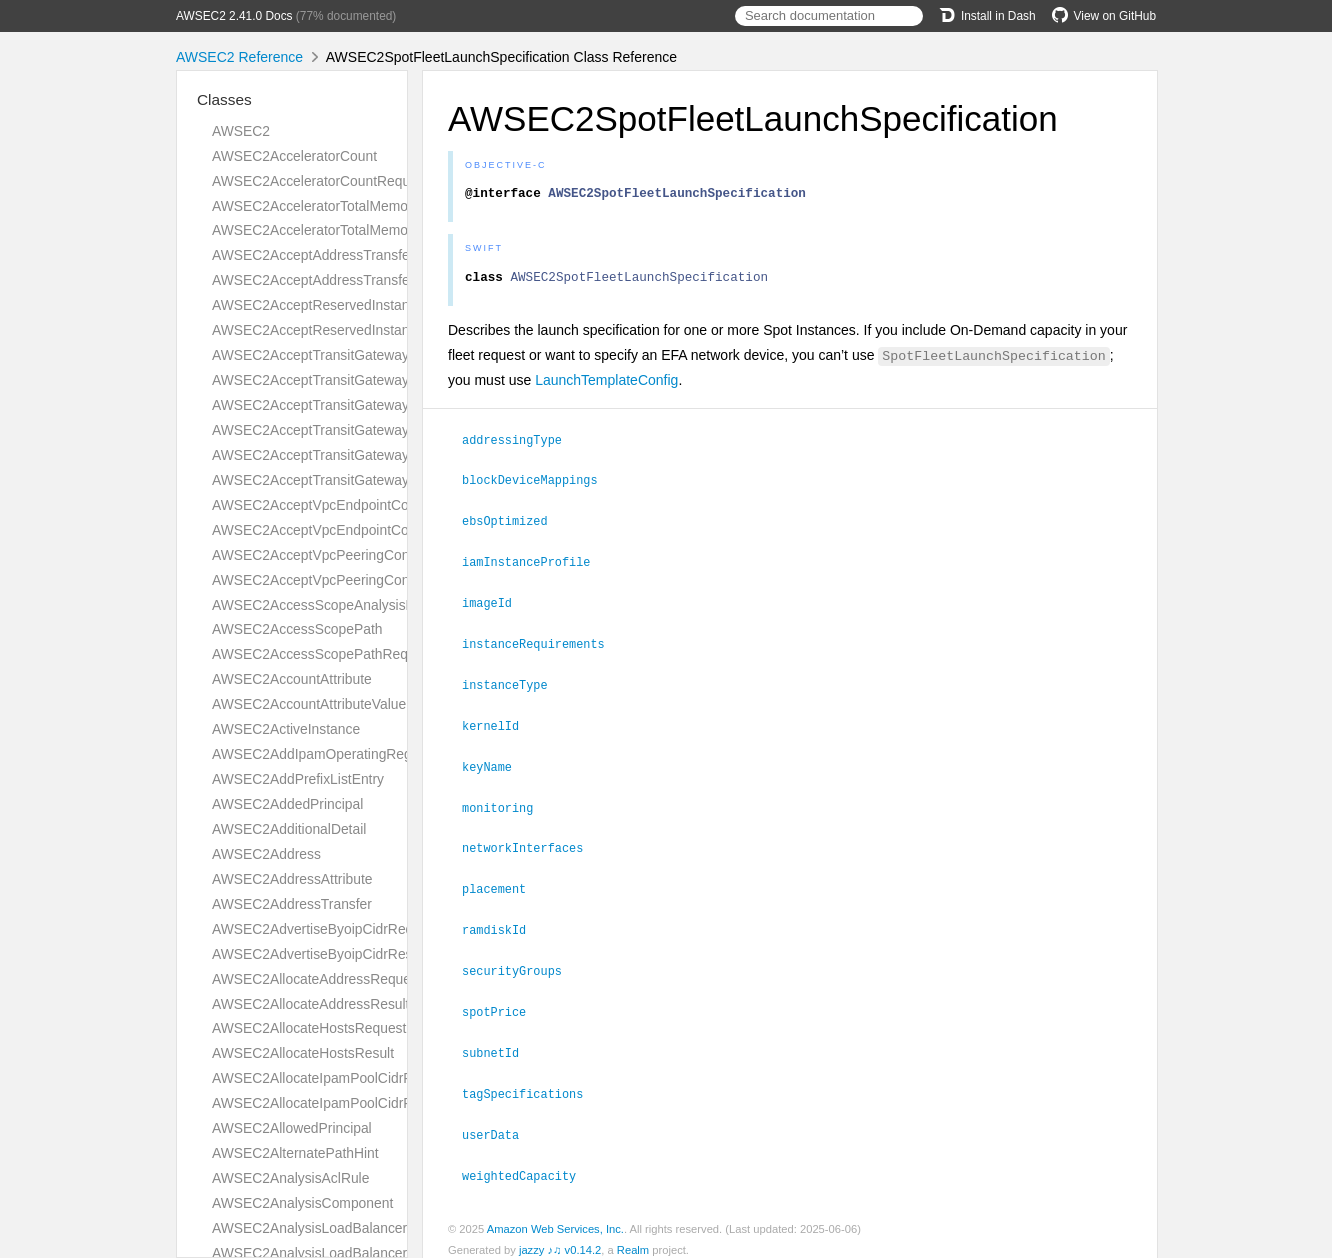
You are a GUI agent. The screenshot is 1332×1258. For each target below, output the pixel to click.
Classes (224, 99)
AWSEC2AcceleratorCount (294, 156)
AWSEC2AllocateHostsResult (303, 1053)
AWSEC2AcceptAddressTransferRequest (339, 255)
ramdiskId (502, 923)
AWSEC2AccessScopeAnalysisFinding (331, 605)
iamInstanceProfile (534, 564)
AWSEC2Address (266, 854)
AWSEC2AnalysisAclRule (290, 1178)
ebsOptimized (513, 524)
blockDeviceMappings (538, 484)
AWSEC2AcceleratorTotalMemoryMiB (327, 206)
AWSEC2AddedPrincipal (287, 804)
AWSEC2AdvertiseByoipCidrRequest (326, 929)
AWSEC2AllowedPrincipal (292, 1128)
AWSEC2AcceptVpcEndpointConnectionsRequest (366, 505)
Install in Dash (987, 16)
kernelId (499, 724)
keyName (495, 764)
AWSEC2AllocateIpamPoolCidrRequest (333, 1078)
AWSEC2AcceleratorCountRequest (320, 181)
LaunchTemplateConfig (606, 386)
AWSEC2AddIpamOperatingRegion (321, 754)
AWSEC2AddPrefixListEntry (298, 779)
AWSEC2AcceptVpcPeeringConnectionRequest (359, 555)
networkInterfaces (531, 843)
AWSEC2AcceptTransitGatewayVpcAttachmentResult (377, 480)
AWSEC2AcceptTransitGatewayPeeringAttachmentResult (389, 430)
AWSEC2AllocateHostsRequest (309, 1028)
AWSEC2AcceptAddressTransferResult (333, 280)
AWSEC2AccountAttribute (292, 679)
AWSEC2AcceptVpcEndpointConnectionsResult (359, 530)
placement (502, 883)
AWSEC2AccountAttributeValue (309, 704)
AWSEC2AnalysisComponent (302, 1203)
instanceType (513, 684)
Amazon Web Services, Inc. (555, 1216)
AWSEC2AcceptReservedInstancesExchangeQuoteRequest (397, 305)
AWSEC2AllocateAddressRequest (317, 979)
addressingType (520, 445)
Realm (633, 1237)
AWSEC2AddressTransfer (292, 904)
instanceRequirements (542, 644)
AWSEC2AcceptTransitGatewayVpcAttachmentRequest (383, 455)
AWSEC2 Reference (239, 57)
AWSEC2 (241, 131)
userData (499, 1123)
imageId (495, 604)
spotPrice (502, 1003)
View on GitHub (1104, 16)
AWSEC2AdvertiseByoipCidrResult (319, 954)
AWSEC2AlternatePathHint (295, 1153)
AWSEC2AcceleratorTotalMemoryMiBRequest (353, 230)
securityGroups (520, 963)
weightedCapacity (527, 1163)
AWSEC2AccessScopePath (297, 629)
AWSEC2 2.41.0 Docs (234, 16)
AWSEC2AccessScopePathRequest (323, 654)
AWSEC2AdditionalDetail (289, 829)
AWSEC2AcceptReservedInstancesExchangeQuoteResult (391, 330)
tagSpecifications (531, 1083)
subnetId (499, 1043)
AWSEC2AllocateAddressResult (310, 1004)
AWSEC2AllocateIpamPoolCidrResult (327, 1103)
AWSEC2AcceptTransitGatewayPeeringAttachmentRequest (395, 405)
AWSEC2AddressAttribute (292, 879)
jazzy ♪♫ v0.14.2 (560, 1237)
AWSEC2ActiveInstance (286, 729)
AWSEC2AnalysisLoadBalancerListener (334, 1228)
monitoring (506, 804)
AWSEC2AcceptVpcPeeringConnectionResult (352, 580)
